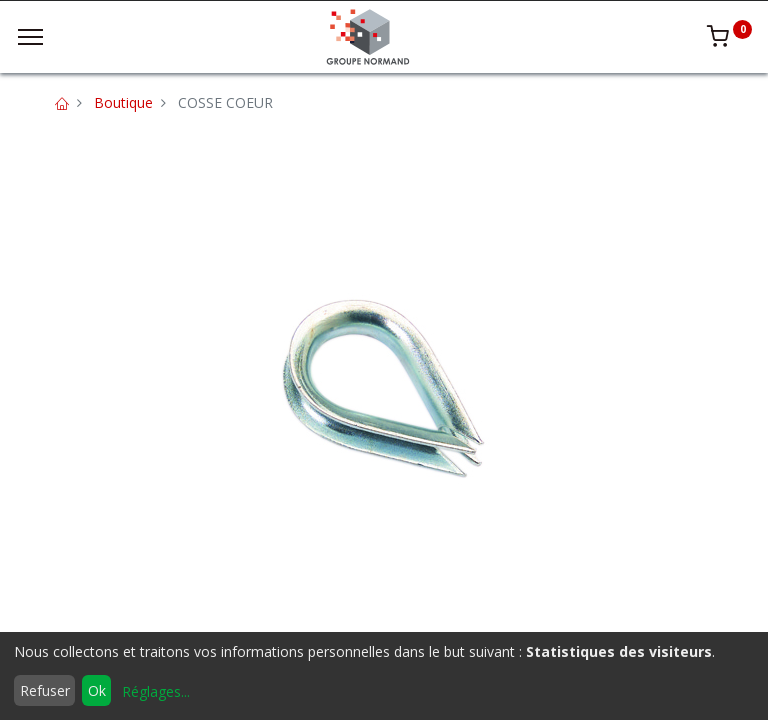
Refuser (45, 690)
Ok (97, 690)
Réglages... (156, 691)
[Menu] (30, 37)
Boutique (123, 102)
